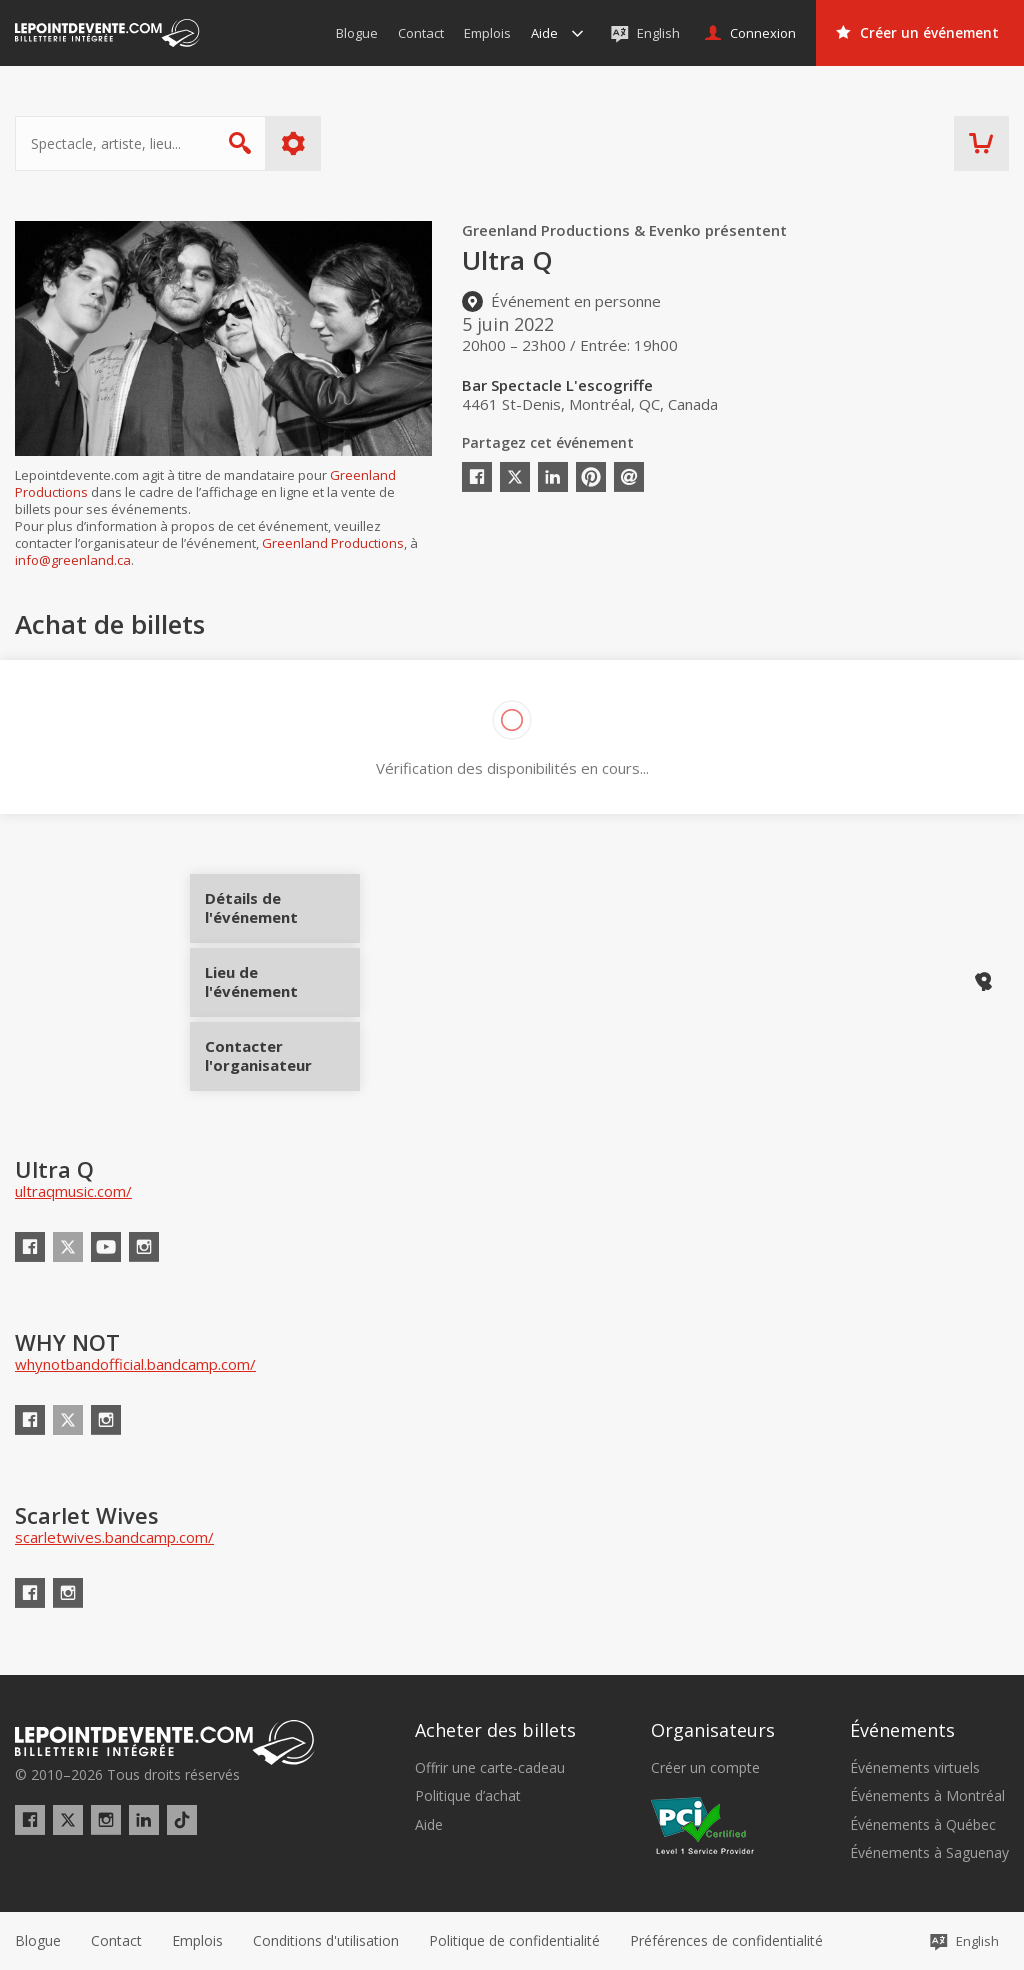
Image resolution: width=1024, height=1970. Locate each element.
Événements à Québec (923, 1825)
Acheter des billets (495, 1730)
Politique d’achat (468, 1796)
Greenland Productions (333, 543)
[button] (726, 1941)
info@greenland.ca (73, 560)
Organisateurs (713, 1730)
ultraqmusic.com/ (73, 1191)
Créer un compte (705, 1768)
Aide (429, 1825)
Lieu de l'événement (282, 982)
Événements (902, 1730)
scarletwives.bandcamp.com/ (114, 1537)
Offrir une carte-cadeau (490, 1768)
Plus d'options (293, 143)
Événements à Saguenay (929, 1853)
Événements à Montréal (927, 1796)
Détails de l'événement (282, 915)
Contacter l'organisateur (282, 1049)
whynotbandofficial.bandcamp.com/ (135, 1364)
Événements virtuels (915, 1768)
